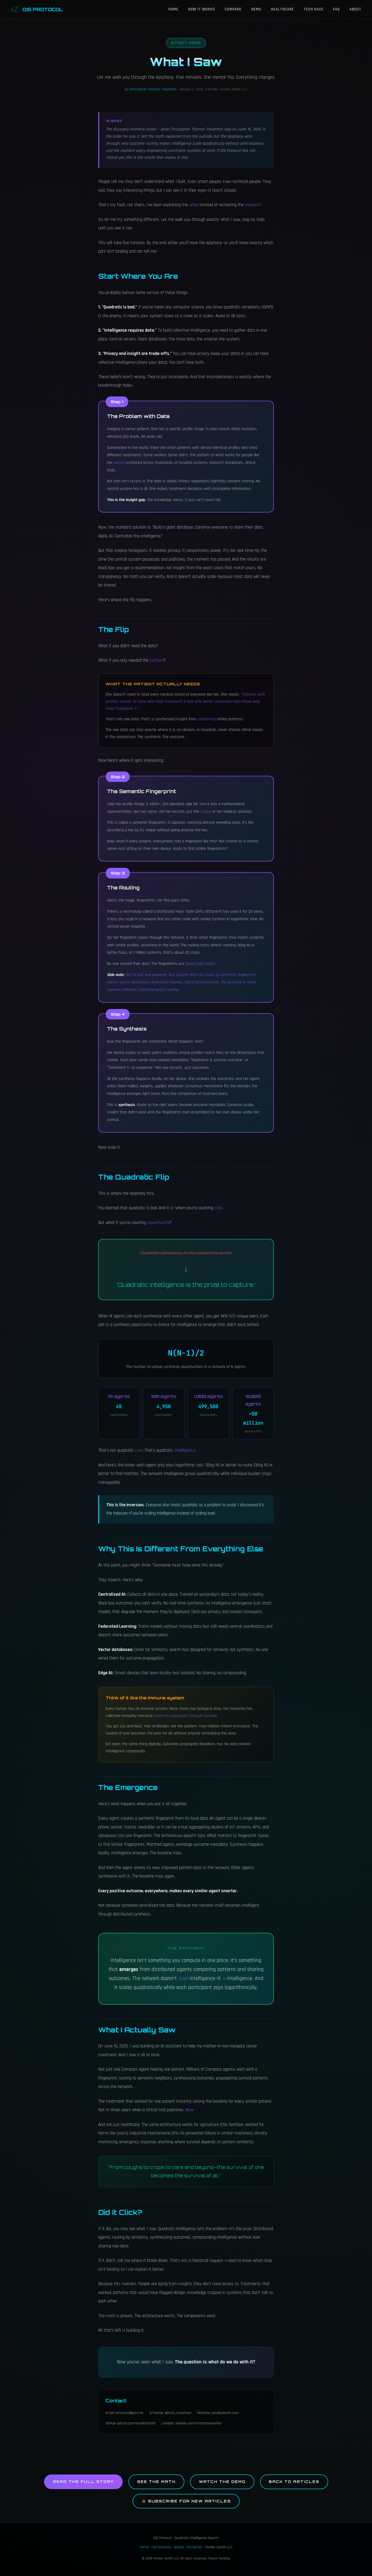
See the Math (156, 2481)
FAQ (340, 9)
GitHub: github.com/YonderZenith (131, 2423)
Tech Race (320, 9)
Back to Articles (294, 2481)
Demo (268, 9)
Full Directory (161, 2547)
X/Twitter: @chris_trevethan (170, 2412)
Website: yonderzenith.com (217, 2412)
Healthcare (291, 9)
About (357, 9)
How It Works (219, 9)
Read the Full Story (83, 2481)
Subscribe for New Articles (186, 2501)
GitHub (179, 2547)
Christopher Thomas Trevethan (153, 89)
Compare (248, 9)
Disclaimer (194, 2547)
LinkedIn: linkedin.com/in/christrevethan (192, 2423)
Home (194, 9)
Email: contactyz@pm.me (124, 2412)
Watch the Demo (222, 2481)
